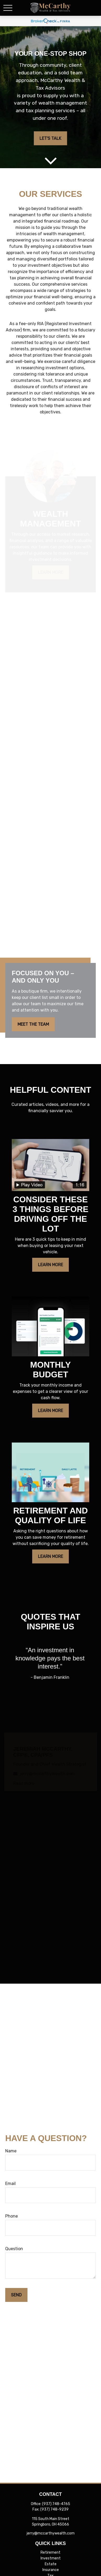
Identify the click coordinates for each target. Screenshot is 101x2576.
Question (14, 2248)
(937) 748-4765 (56, 2504)
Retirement (50, 2552)
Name (10, 2150)
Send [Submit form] (16, 2294)
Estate (51, 2564)
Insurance (50, 2570)
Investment (51, 2558)
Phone (11, 2216)
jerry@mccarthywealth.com (51, 2533)
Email (10, 2183)
